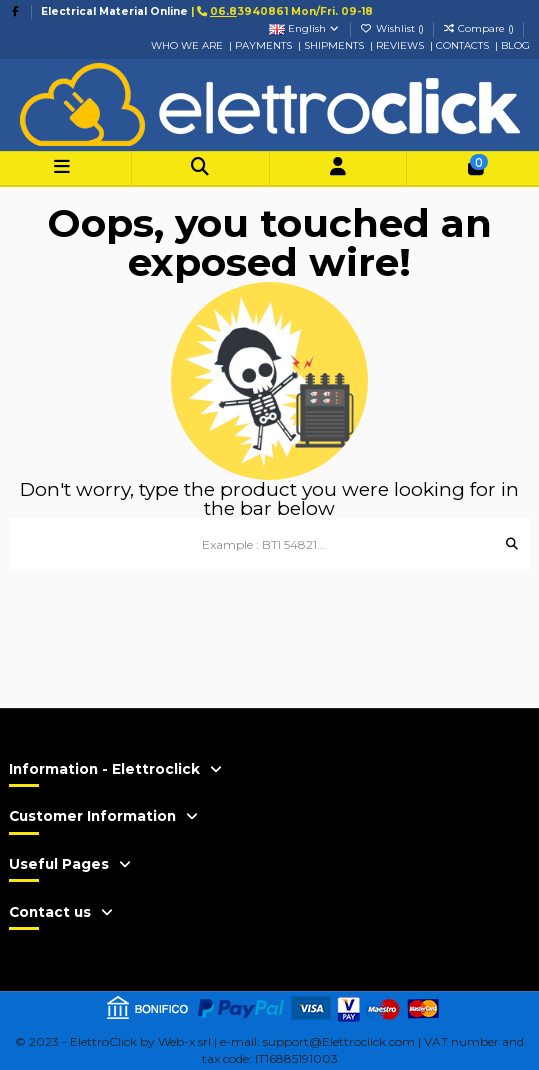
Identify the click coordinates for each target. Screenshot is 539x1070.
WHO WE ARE (187, 45)
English (305, 28)
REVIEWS (400, 45)
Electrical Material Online (114, 11)
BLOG (515, 45)
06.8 (223, 11)
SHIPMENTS (334, 45)
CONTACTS (464, 45)
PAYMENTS (263, 45)
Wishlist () (393, 28)
